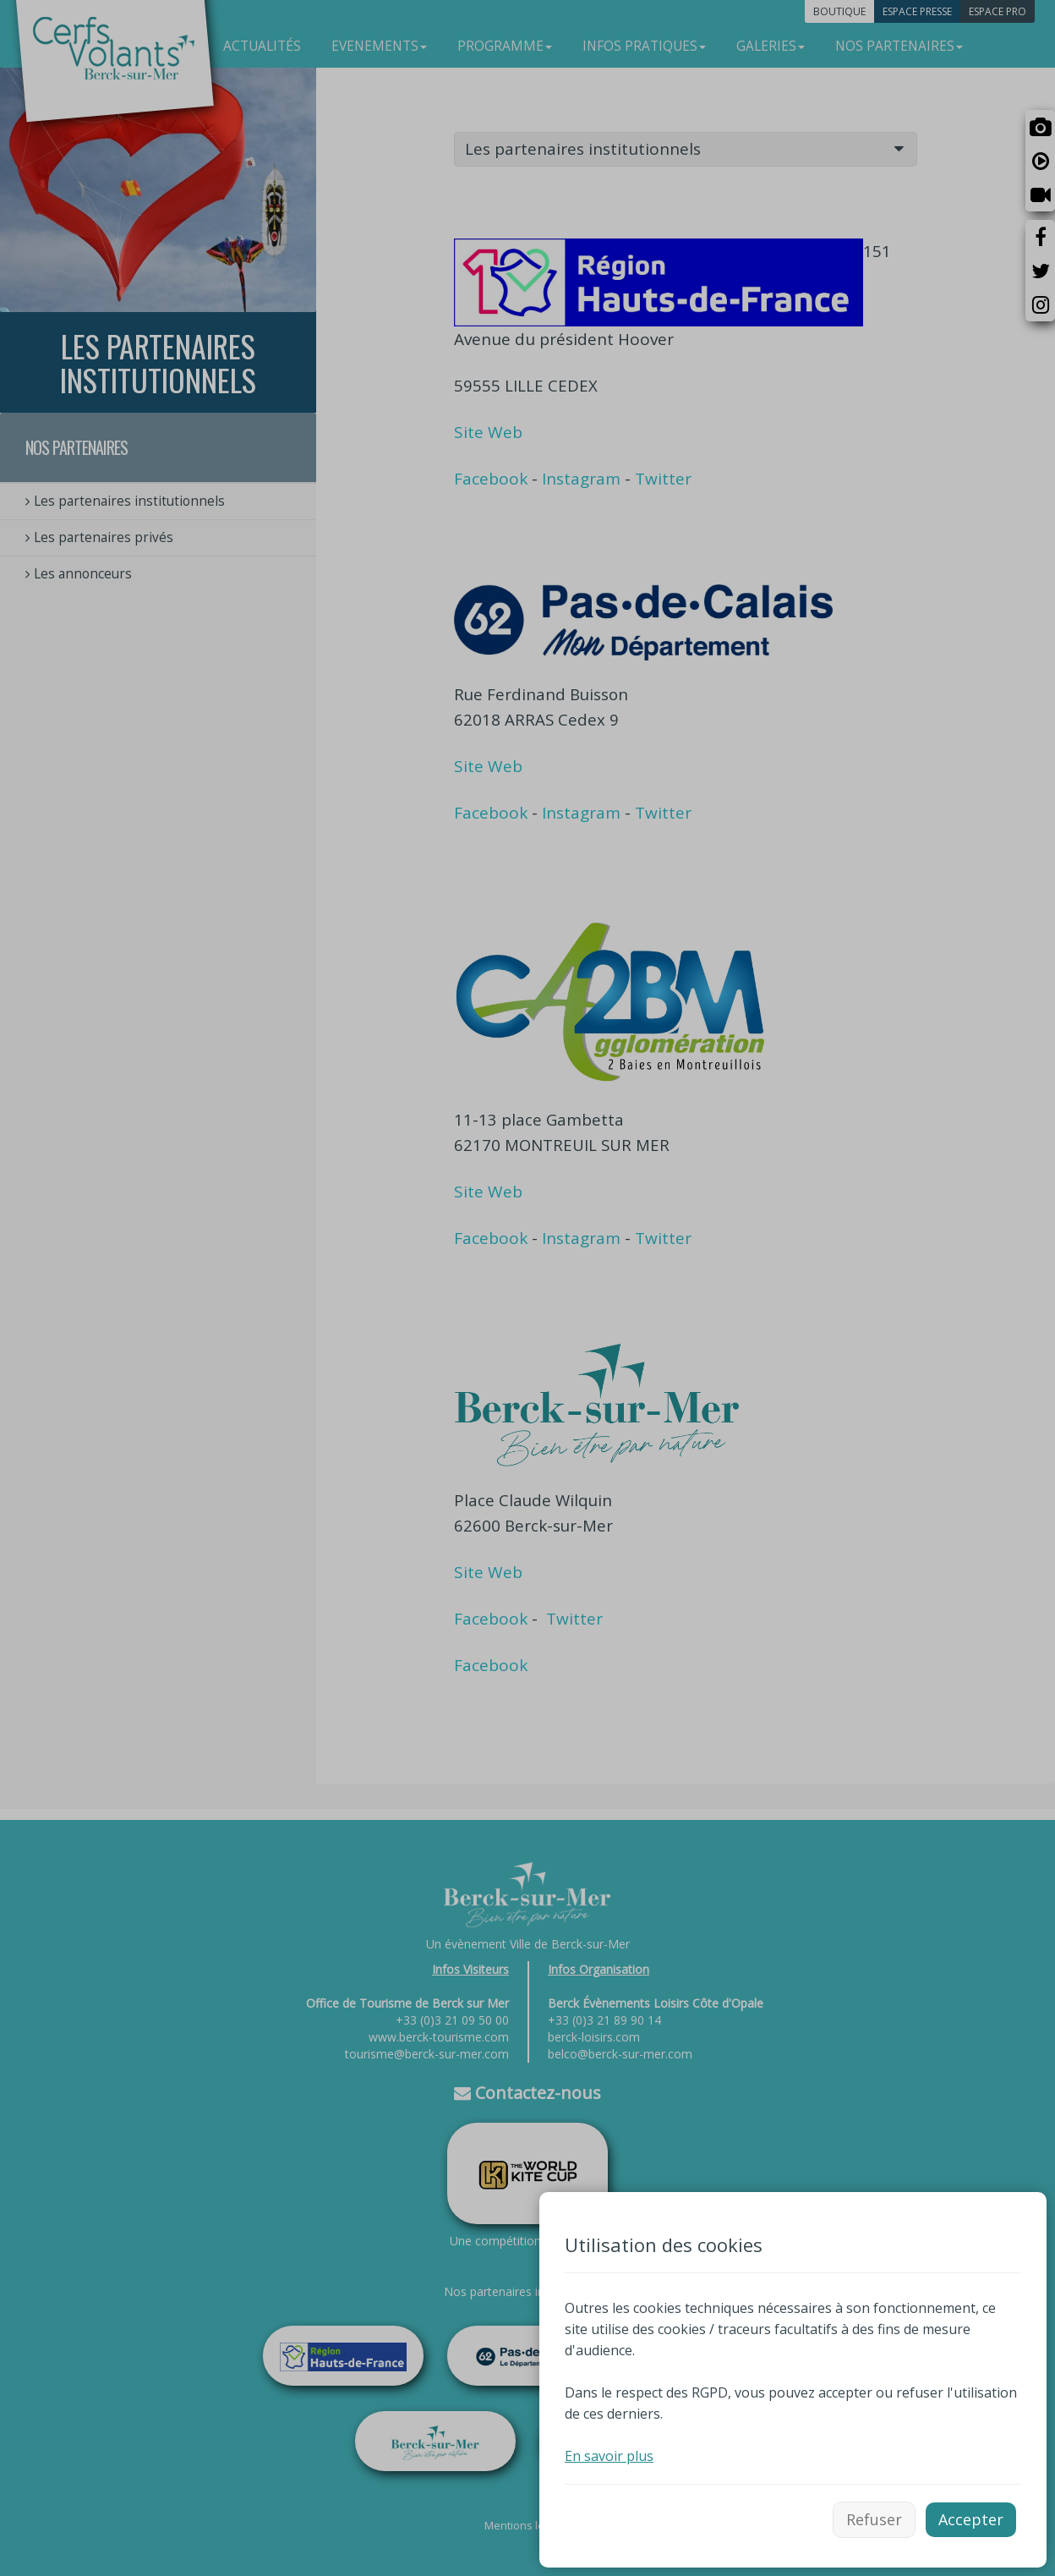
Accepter (970, 2519)
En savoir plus (609, 2456)
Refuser (874, 2519)
